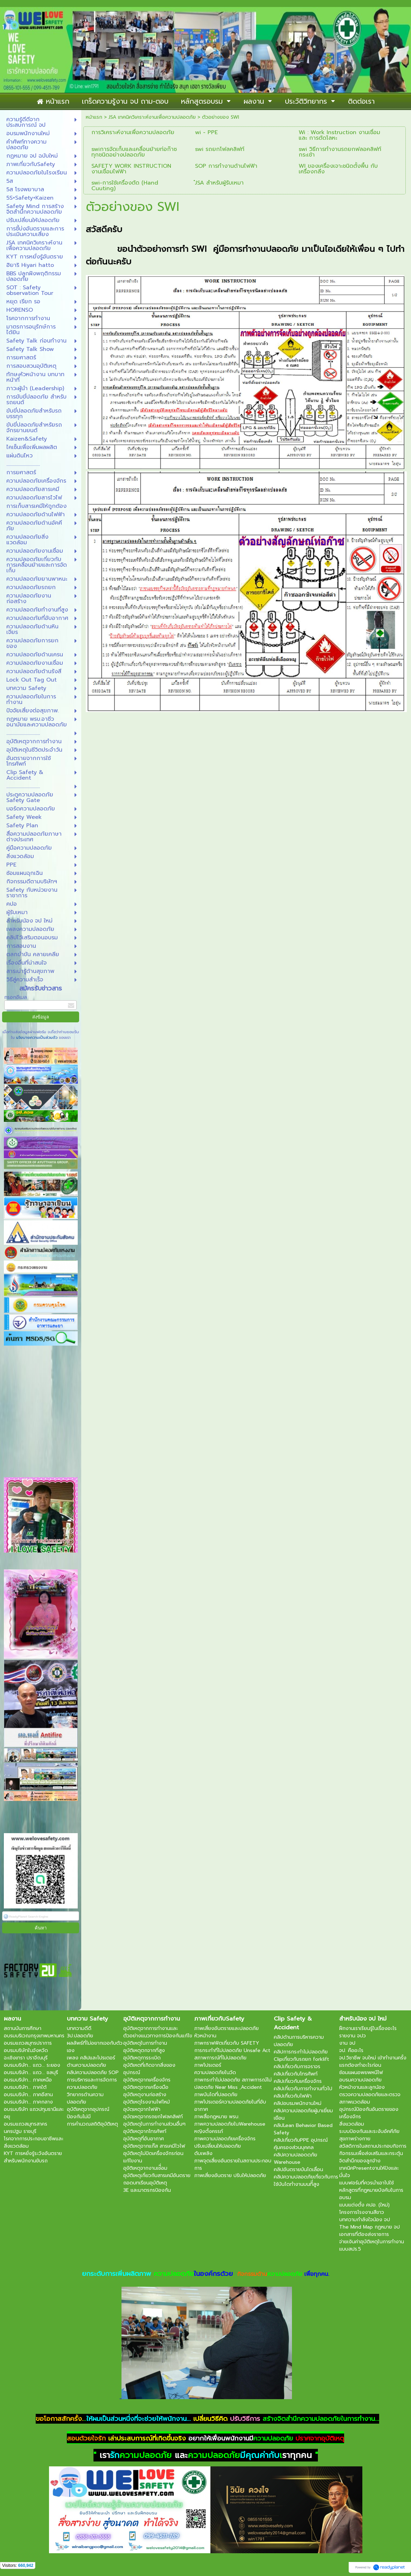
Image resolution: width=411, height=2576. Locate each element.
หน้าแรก (94, 117)
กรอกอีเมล (15, 997)
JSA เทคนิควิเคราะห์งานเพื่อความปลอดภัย (152, 117)
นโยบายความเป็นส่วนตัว (37, 1038)
